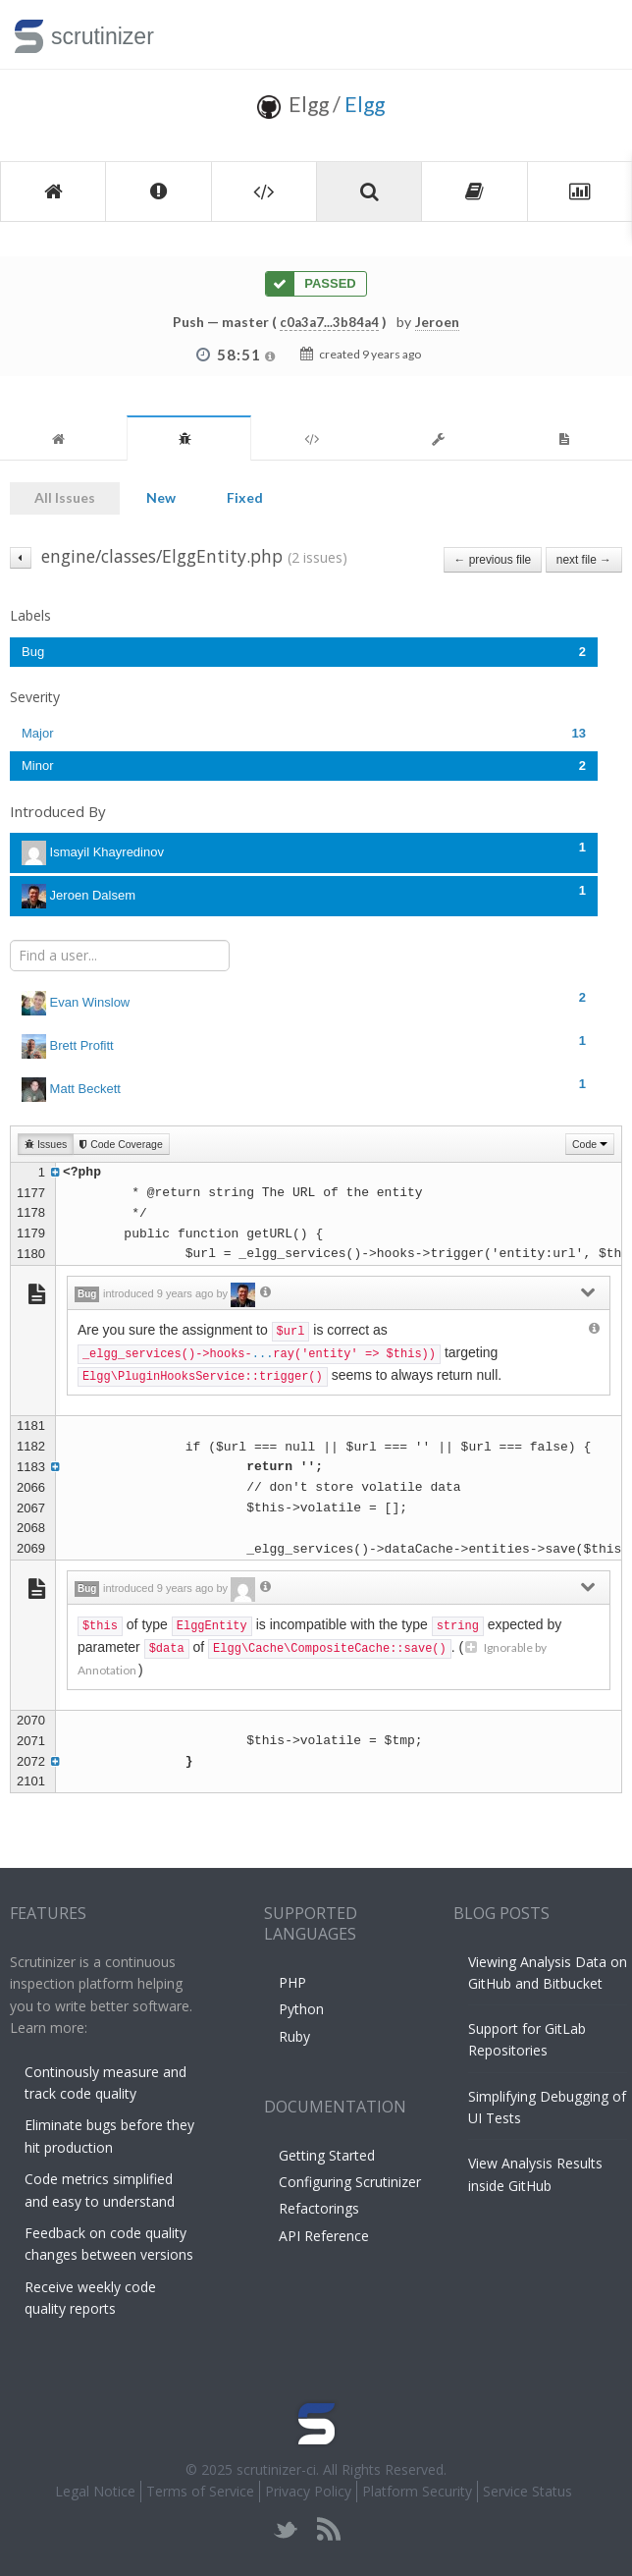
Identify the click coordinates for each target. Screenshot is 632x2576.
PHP (292, 1982)
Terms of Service (200, 2491)
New (161, 497)
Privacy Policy (308, 2491)
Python (301, 2009)
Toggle (594, 34)
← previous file (493, 560)
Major (304, 733)
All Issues (64, 497)
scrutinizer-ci (276, 2469)
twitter (286, 2529)
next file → (583, 560)
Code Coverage (120, 1144)
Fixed (245, 497)
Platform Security (417, 2491)
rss (328, 2529)
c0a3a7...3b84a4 (329, 322)
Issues (46, 1144)
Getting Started (327, 2155)
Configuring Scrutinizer (350, 2181)
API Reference (324, 2235)
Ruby (294, 2036)
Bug (304, 651)
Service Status (527, 2491)
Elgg (364, 103)
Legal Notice (95, 2491)
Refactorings (319, 2208)
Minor (304, 765)
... (263, 1354)
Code (589, 1144)
